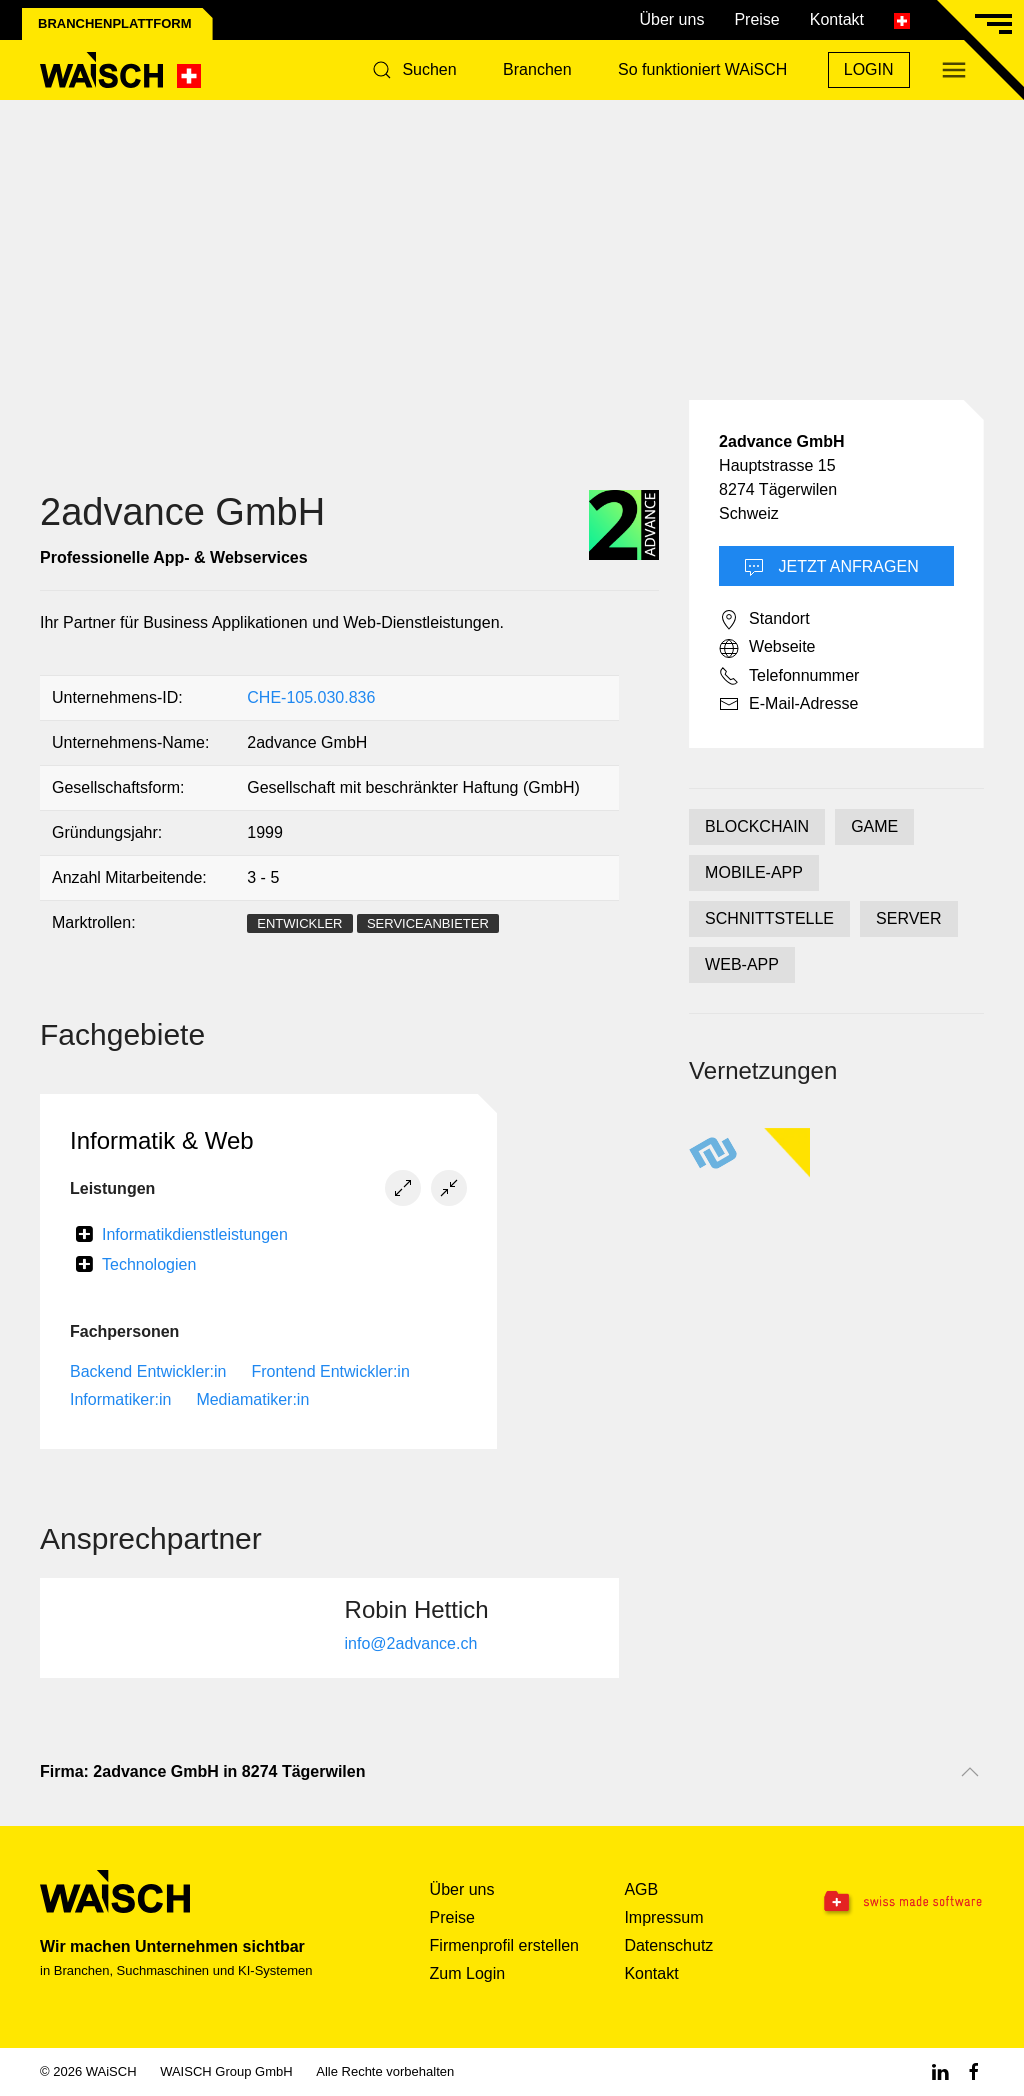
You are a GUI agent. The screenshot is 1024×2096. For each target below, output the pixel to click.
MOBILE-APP (754, 872)
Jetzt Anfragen (831, 568)
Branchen (537, 69)
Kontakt (837, 19)
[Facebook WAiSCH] (974, 2071)
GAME (874, 826)
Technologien (149, 1264)
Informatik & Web (162, 1140)
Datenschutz (668, 1945)
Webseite (767, 648)
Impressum (663, 1917)
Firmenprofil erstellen (504, 1945)
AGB (641, 1889)
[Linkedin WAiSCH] (940, 2071)
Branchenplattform (115, 23)
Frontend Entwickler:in (331, 1371)
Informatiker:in (120, 1399)
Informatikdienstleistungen (195, 1234)
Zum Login (468, 1973)
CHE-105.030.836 (311, 697)
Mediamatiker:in (252, 1399)
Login (869, 69)
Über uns (671, 19)
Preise (756, 19)
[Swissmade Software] (901, 1903)
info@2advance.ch (411, 1643)
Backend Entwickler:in (148, 1371)
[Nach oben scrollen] (970, 1772)
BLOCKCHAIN (757, 826)
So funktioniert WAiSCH (702, 69)
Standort (764, 620)
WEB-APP (742, 964)
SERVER (909, 918)
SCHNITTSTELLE (769, 918)
